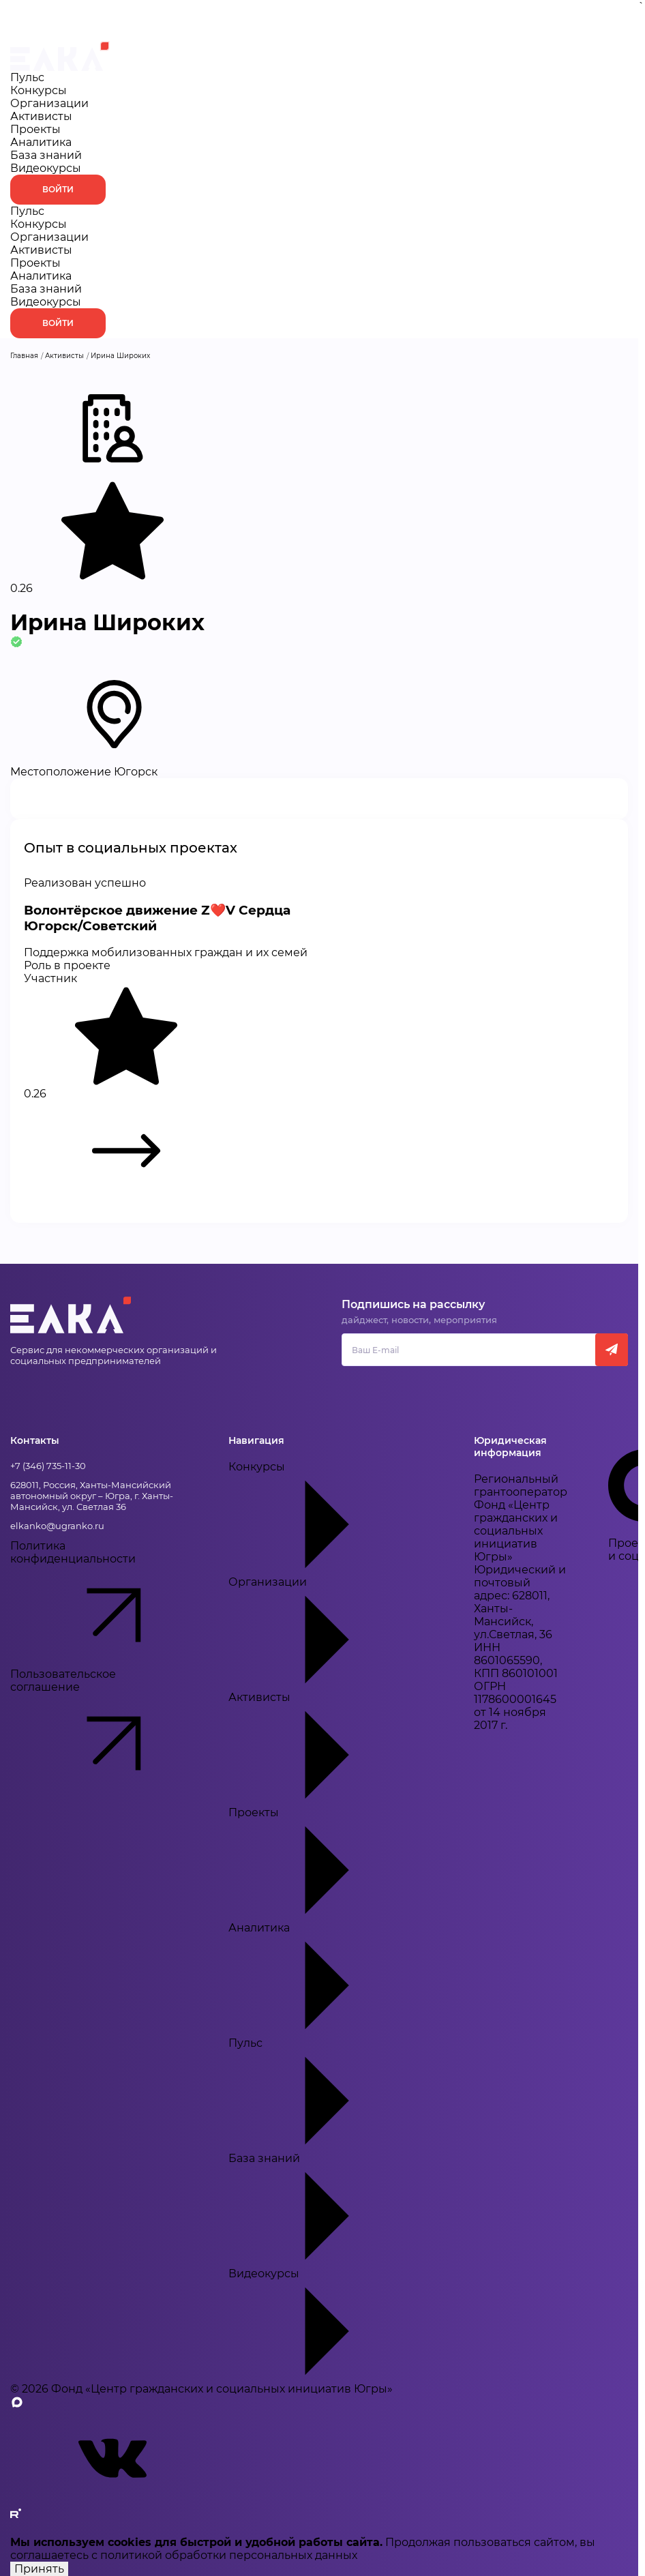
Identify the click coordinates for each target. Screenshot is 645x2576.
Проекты (35, 129)
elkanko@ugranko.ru (57, 1525)
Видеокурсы (45, 168)
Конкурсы (38, 90)
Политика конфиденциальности (99, 1603)
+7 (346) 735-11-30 (48, 1465)
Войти (58, 189)
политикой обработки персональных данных (228, 2555)
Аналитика (41, 142)
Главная (24, 355)
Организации (49, 103)
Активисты (41, 116)
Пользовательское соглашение (99, 1732)
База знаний (46, 155)
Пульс (27, 77)
